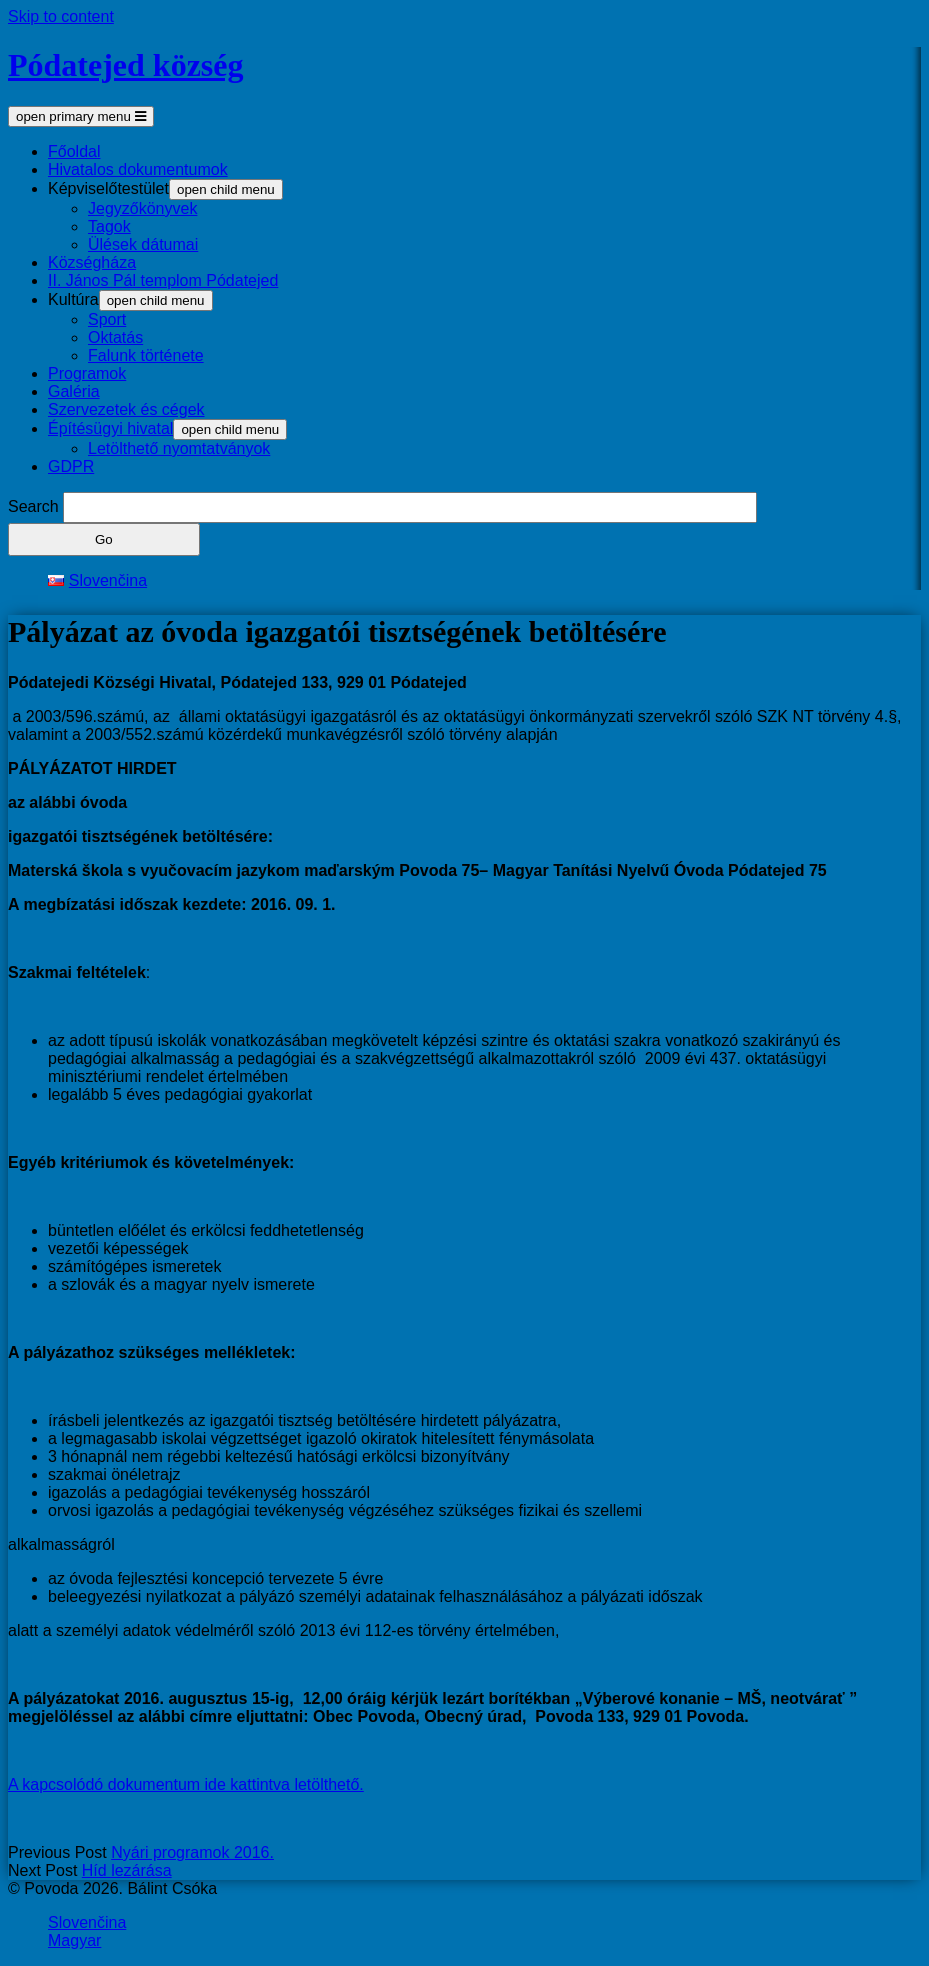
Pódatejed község (126, 65)
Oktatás (115, 337)
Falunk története (146, 355)
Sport (107, 319)
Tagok (109, 226)
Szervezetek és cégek (126, 409)
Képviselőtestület (108, 188)
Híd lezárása (127, 1870)
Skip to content (61, 16)
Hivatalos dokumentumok (138, 169)
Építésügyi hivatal (110, 428)
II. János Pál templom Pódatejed (163, 280)
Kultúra (73, 299)
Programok (87, 373)
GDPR (71, 466)
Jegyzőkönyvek (142, 208)
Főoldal (74, 151)
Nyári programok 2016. (192, 1852)
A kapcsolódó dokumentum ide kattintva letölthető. (186, 1784)
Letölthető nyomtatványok (179, 448)
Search (33, 506)
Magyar (74, 1940)
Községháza (92, 262)
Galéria (74, 391)
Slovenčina (87, 1922)
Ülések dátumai (143, 244)
